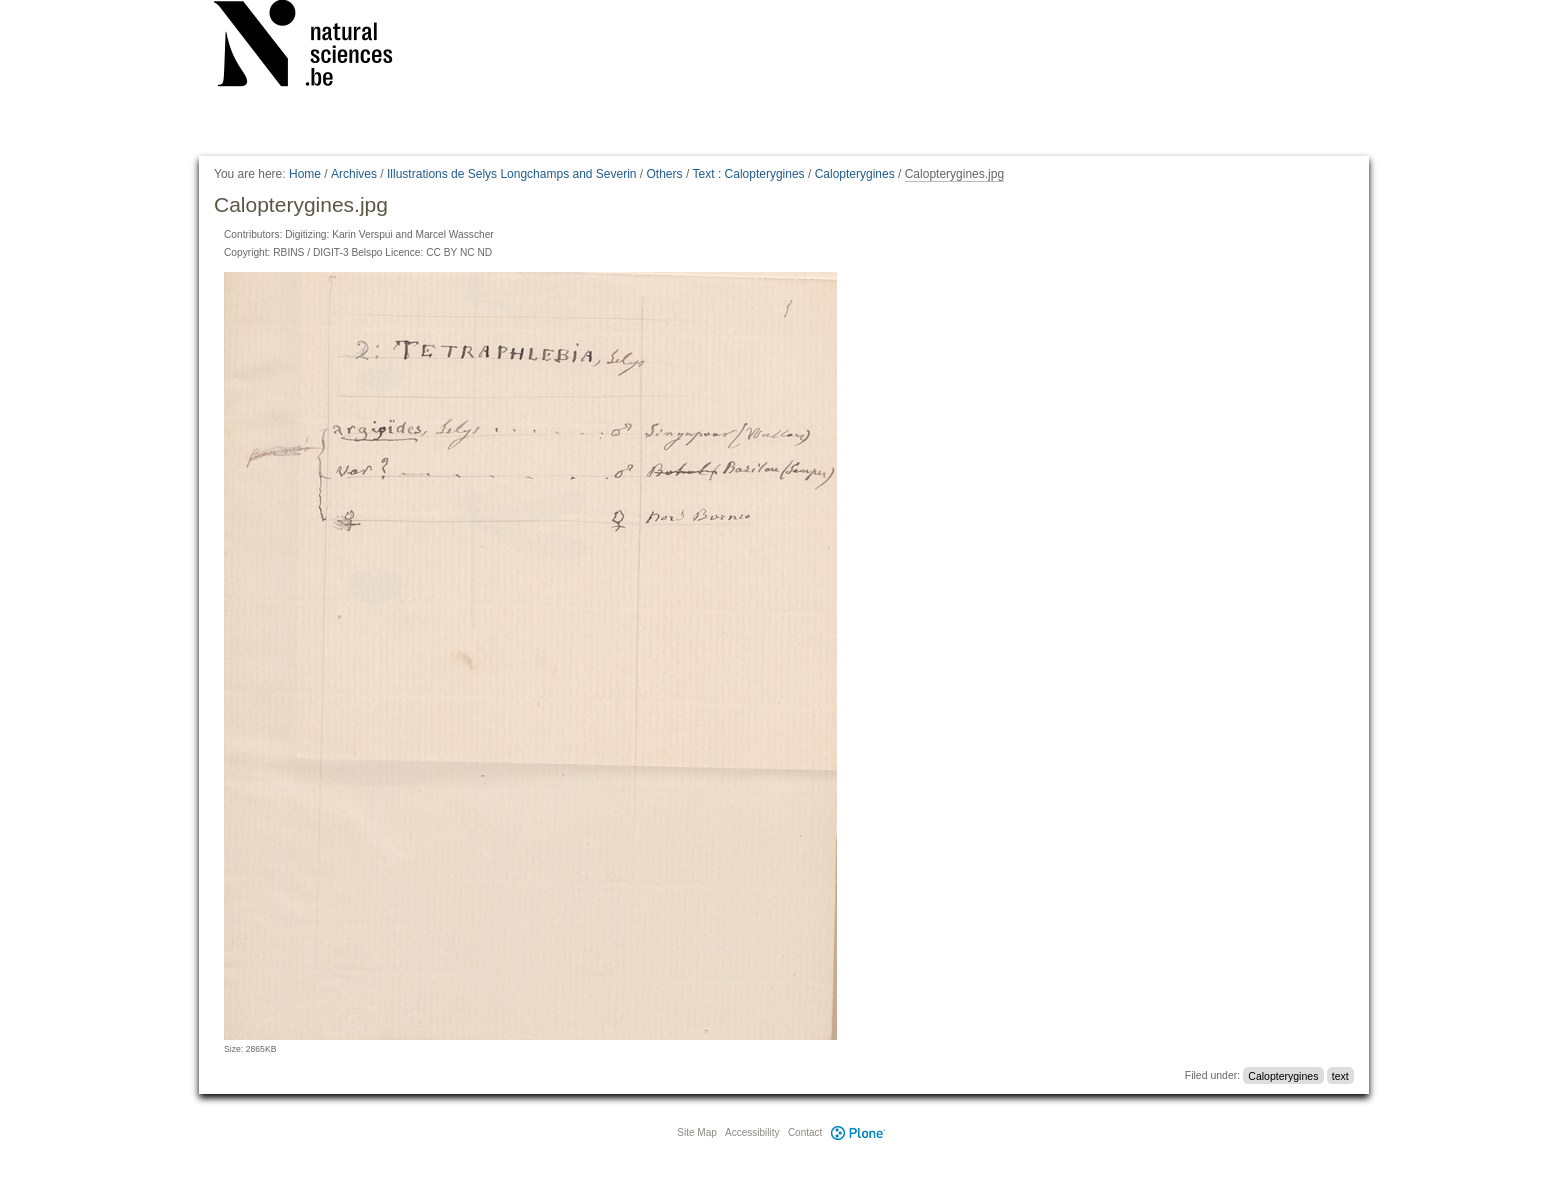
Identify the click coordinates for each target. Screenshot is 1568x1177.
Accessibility (752, 1132)
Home (305, 174)
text (1340, 1075)
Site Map (696, 1132)
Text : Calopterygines (749, 174)
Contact (805, 1132)
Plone (858, 1132)
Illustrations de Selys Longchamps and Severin (511, 174)
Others (665, 174)
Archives (354, 174)
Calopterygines (855, 174)
